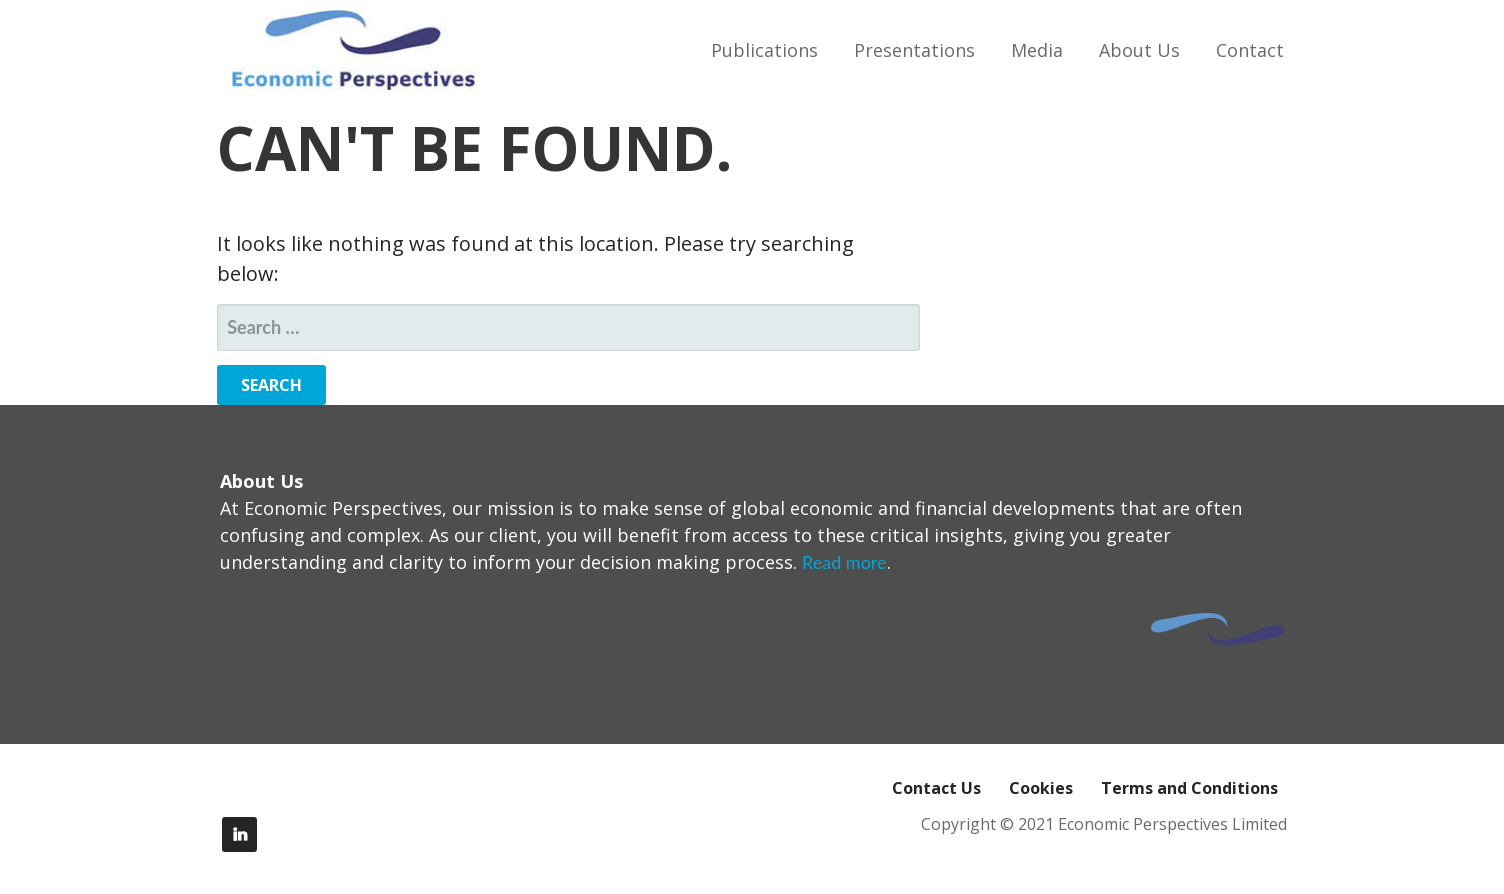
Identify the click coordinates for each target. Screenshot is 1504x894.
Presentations (914, 50)
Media (1037, 50)
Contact (1250, 50)
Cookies (1041, 788)
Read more (844, 562)
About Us (1139, 50)
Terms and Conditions (1189, 788)
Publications (764, 50)
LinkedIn (239, 834)
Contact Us (936, 788)
